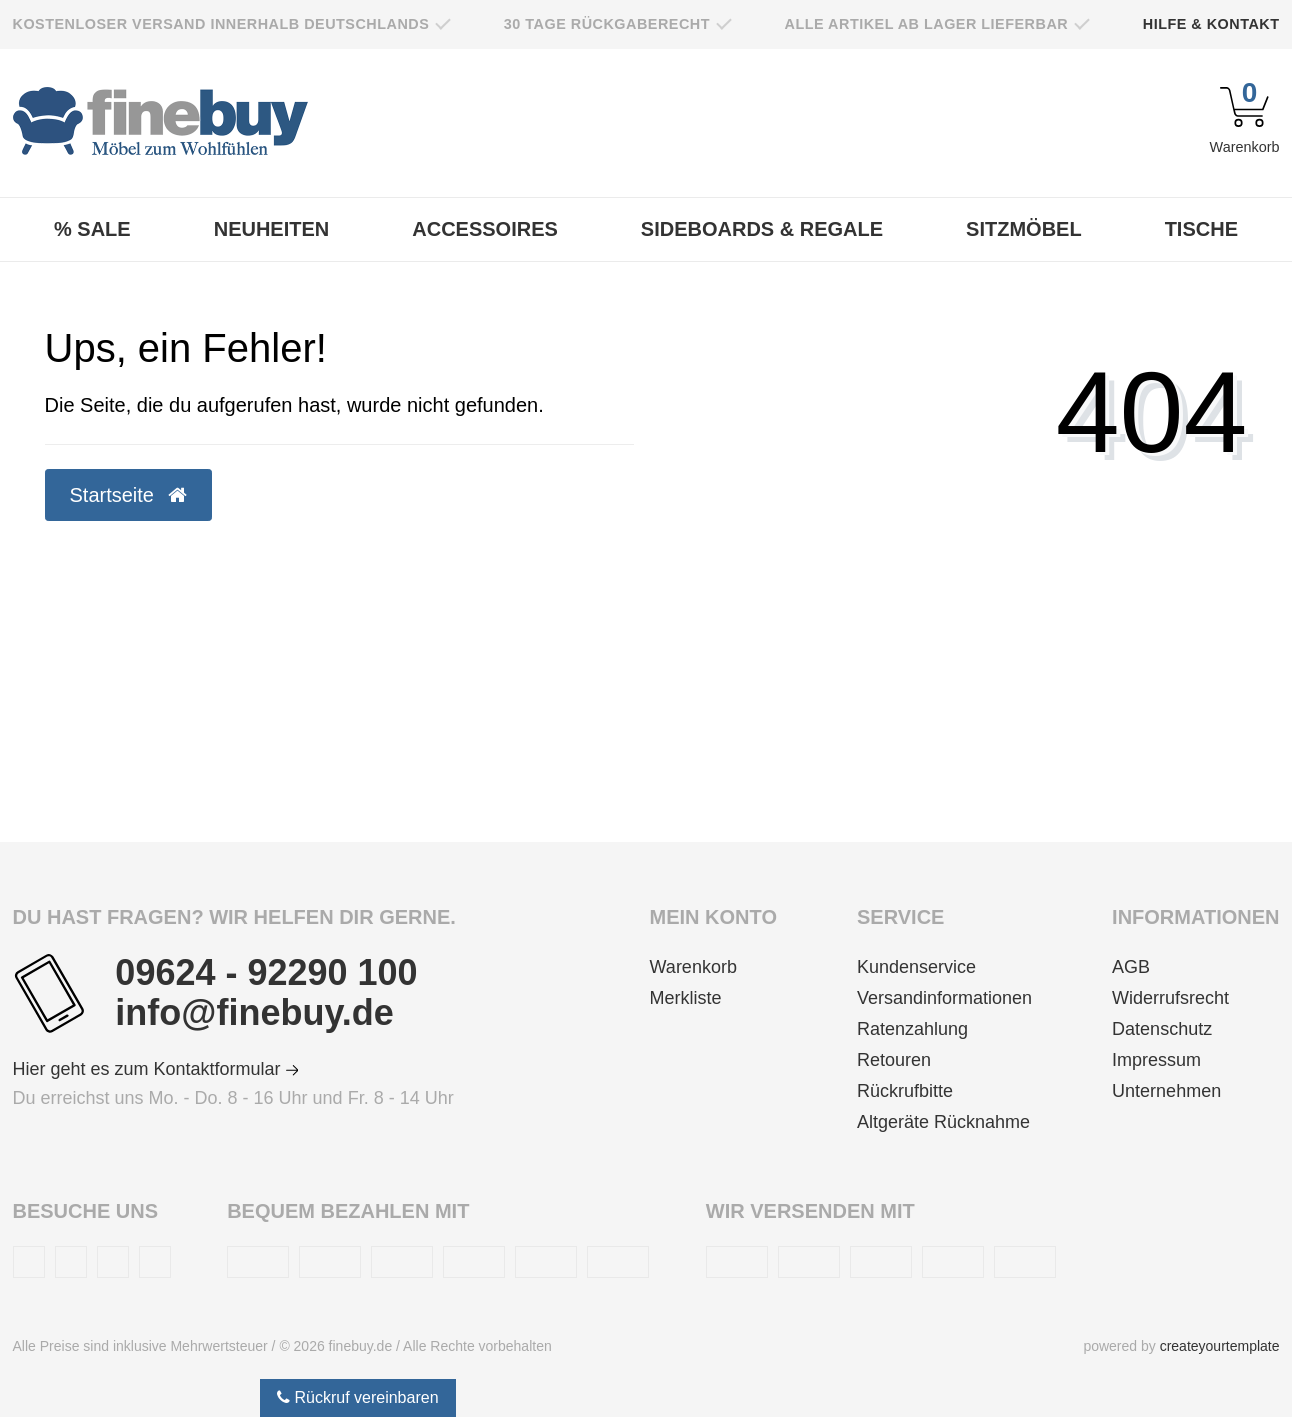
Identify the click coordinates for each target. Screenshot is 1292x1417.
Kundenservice (916, 967)
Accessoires (485, 229)
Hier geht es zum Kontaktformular (156, 1069)
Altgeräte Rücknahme (943, 1122)
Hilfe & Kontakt (1211, 24)
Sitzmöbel (1024, 229)
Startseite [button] (128, 495)
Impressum (1156, 1060)
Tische (1201, 229)
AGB (1131, 967)
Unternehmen (1166, 1091)
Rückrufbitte (905, 1091)
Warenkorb (693, 967)
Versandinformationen (944, 998)
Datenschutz (1162, 1029)
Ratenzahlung (912, 1029)
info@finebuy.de (254, 1013)
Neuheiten (272, 229)
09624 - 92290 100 (266, 973)
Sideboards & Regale (762, 229)
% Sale (92, 229)
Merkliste (686, 998)
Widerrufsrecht (1170, 998)
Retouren (894, 1060)
